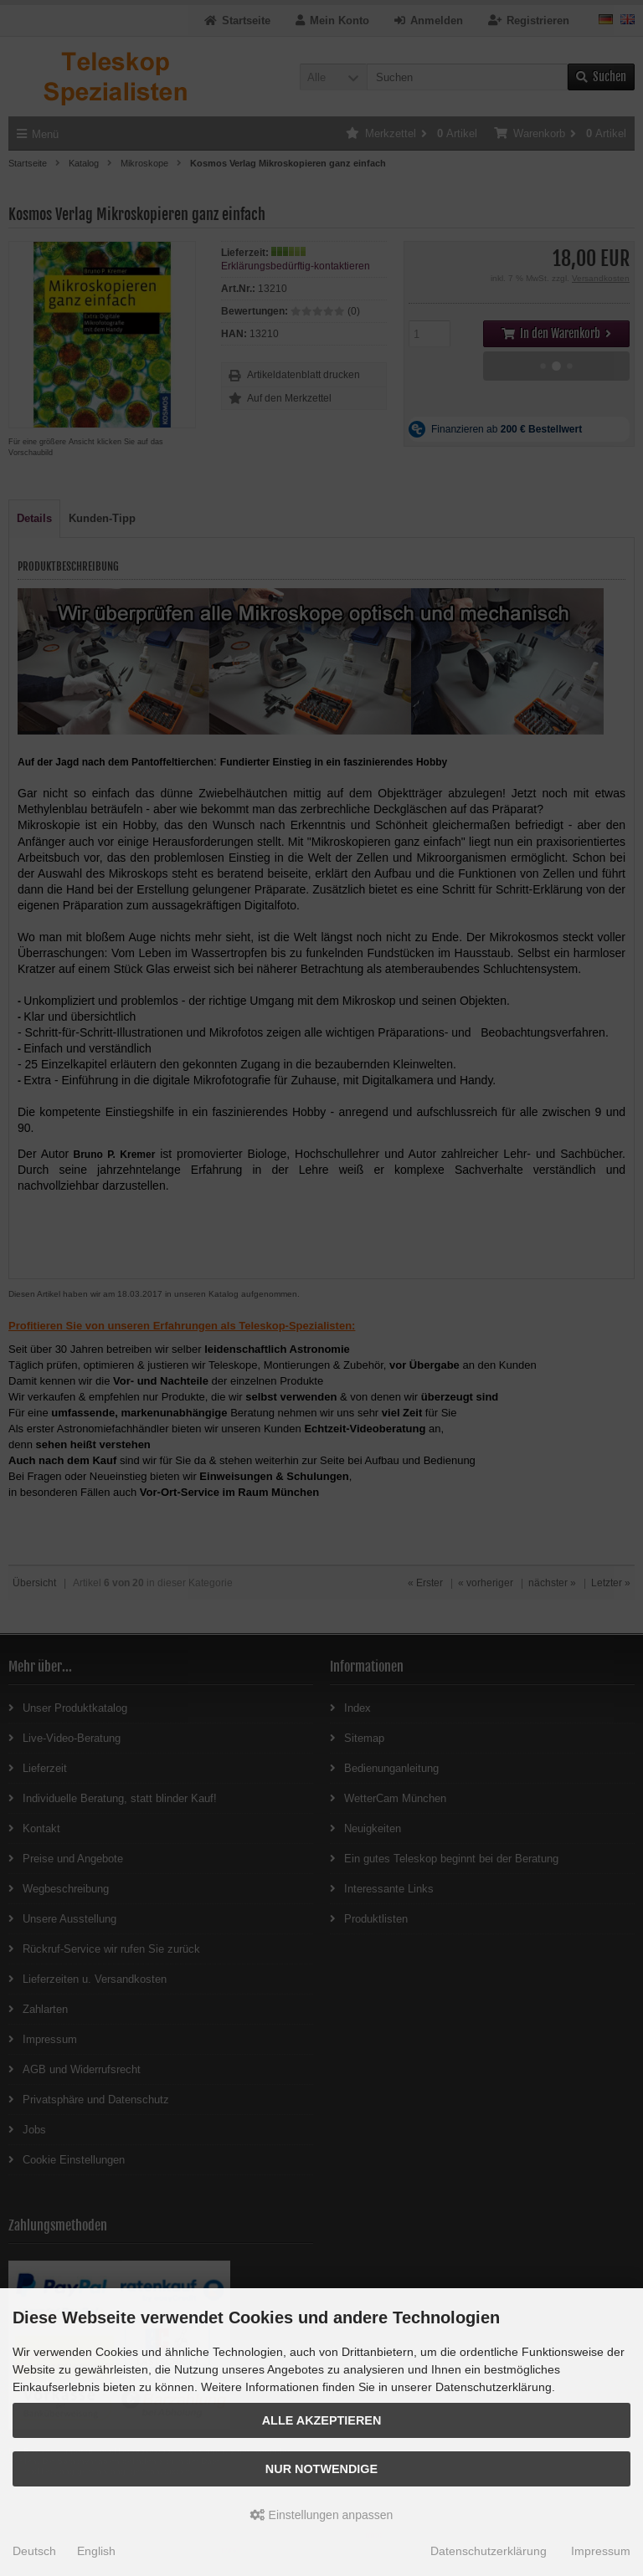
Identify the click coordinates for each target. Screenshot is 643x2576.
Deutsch (34, 2551)
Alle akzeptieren (322, 2420)
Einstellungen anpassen (322, 2515)
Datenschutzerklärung (488, 2551)
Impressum (600, 2551)
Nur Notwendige (321, 2469)
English (96, 2551)
